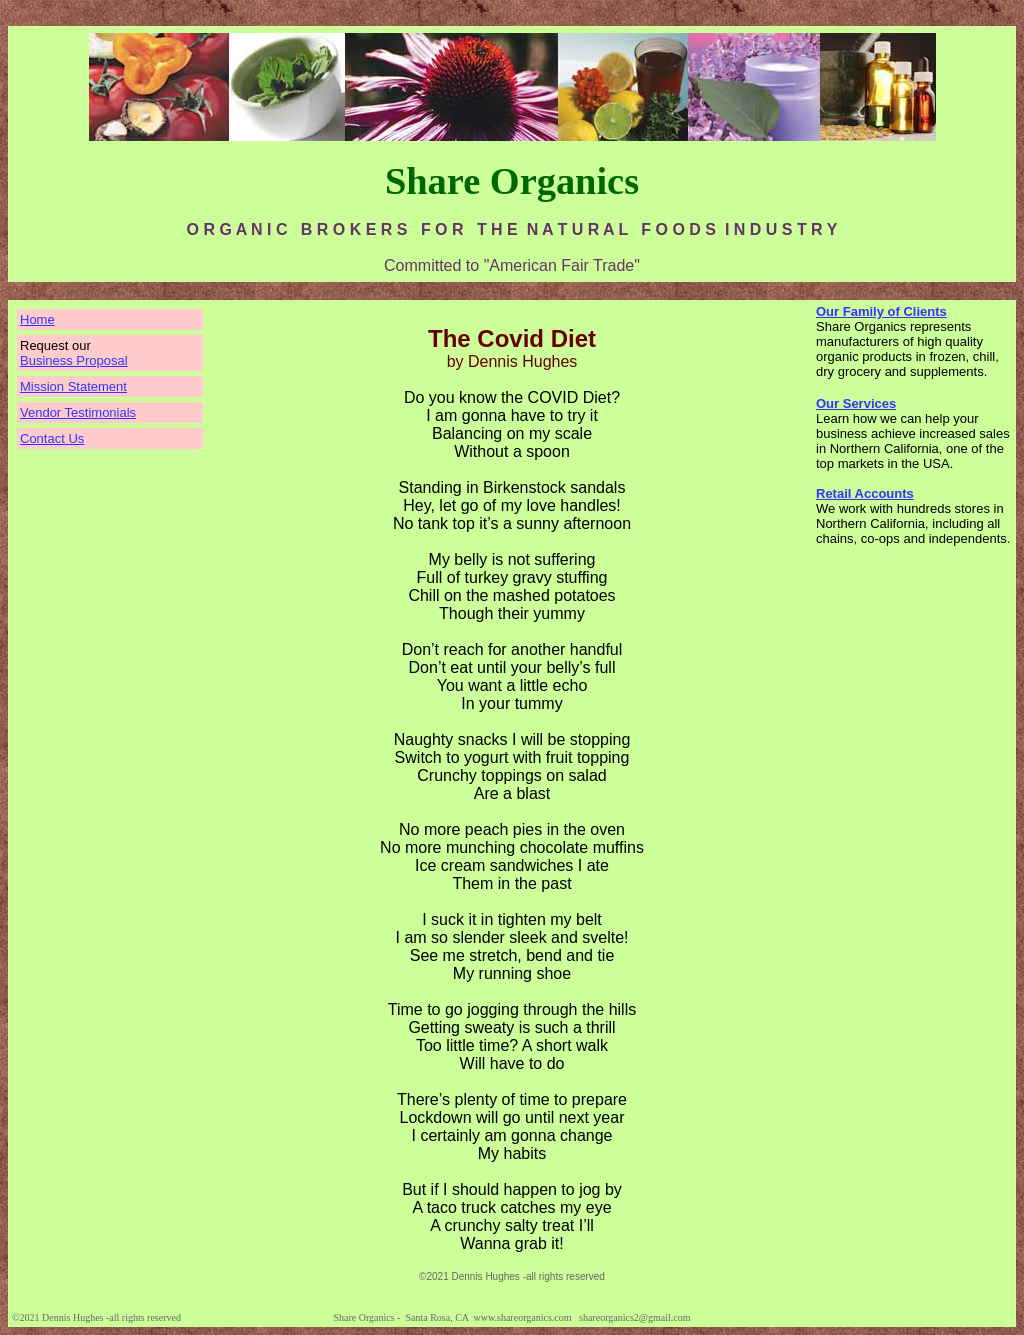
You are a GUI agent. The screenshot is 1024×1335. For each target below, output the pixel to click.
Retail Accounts (865, 493)
